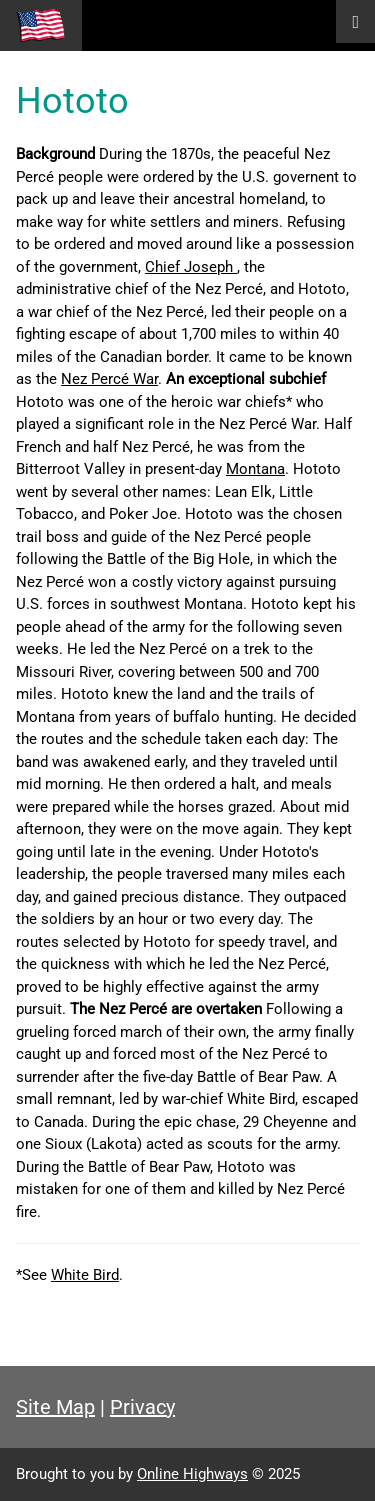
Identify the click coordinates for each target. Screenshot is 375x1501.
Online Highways (192, 1474)
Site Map (55, 1407)
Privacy (142, 1407)
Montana (255, 469)
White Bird (85, 1275)
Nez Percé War (109, 379)
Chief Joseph (191, 267)
